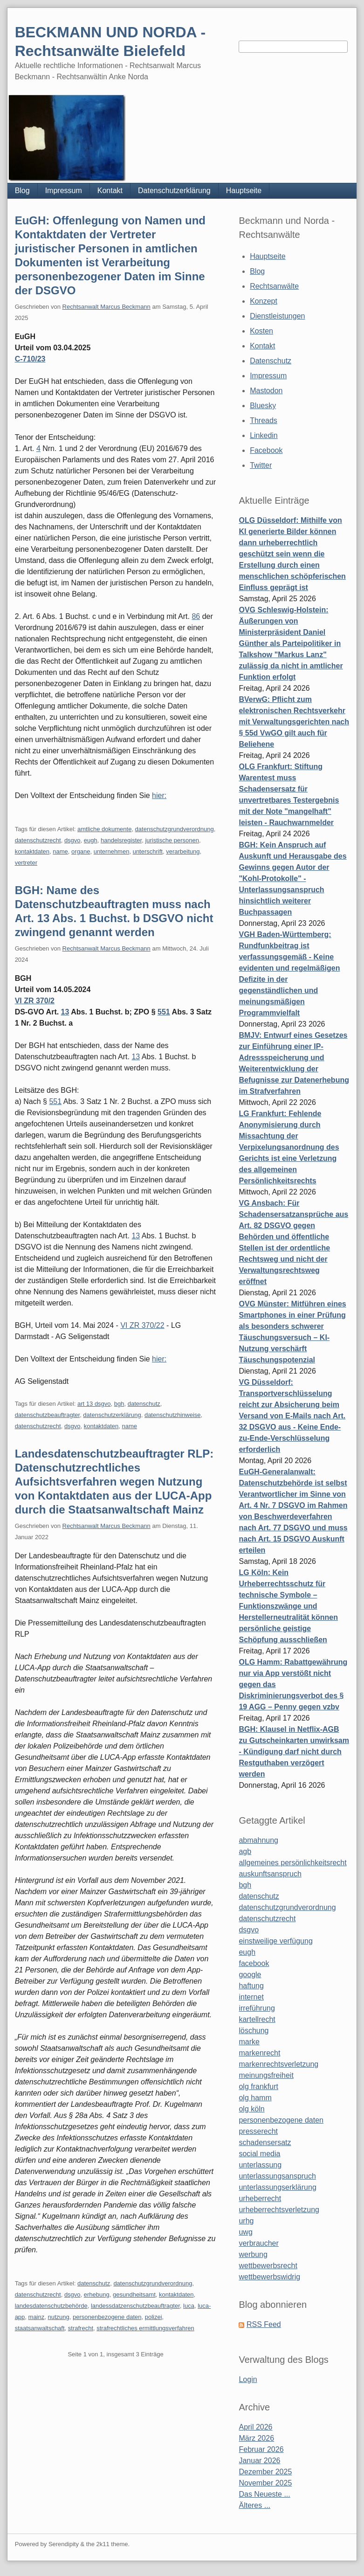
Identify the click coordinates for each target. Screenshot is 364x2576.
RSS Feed (264, 2324)
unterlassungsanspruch (277, 2176)
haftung (251, 1986)
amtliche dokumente (104, 829)
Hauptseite (244, 190)
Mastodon (266, 391)
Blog (22, 190)
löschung (253, 2030)
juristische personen (172, 840)
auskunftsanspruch (270, 1874)
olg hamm (255, 2098)
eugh (90, 840)
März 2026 (256, 2438)
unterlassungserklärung (277, 2187)
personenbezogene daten (107, 2316)
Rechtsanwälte (274, 286)
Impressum (63, 190)
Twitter (261, 465)
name (60, 851)
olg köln (251, 2109)
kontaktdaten (32, 851)
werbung (253, 2254)
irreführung (257, 2008)
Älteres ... (254, 2505)
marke (249, 2042)
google (250, 1975)
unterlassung (260, 2165)
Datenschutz (270, 361)
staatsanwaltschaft (40, 2328)
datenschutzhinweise (172, 1414)
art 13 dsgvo (94, 1403)
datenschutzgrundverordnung (174, 829)
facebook (254, 1963)
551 (164, 1012)
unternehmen (112, 851)
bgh (119, 1403)
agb (245, 1851)
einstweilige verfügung (275, 1941)
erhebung (97, 2294)
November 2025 (265, 2483)
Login (248, 2379)
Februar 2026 (261, 2449)
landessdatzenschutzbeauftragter (135, 2305)
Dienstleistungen (277, 316)
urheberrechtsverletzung (279, 2210)
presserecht (258, 2131)
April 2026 (255, 2427)
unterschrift (148, 851)
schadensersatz (265, 2142)
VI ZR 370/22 (142, 1325)
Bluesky (263, 406)
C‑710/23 (30, 359)
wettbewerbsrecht (268, 2266)
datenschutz (144, 1403)
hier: (159, 795)
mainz (36, 2316)
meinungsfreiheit (266, 2075)
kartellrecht (257, 2019)
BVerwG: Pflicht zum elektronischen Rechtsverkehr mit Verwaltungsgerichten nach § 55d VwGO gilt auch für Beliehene (294, 721)
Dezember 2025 (265, 2472)
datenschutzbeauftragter (47, 1414)
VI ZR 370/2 (35, 1001)
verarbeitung (182, 851)
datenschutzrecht (38, 840)
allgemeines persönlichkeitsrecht (292, 1863)
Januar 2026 (259, 2461)
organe (80, 851)
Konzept (263, 301)
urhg (246, 2221)
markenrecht (259, 2053)
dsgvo (72, 840)
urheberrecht (260, 2198)
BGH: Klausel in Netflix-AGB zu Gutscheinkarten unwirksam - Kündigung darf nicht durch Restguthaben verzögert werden (294, 1751)
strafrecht (80, 2328)
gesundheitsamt (134, 2294)
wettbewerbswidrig (269, 2277)
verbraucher (258, 2243)
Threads (263, 420)
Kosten (261, 331)
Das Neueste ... (264, 2494)
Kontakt (110, 190)
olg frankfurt (258, 2086)
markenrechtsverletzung (278, 2064)
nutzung (58, 2316)
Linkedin (264, 435)
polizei (153, 2316)
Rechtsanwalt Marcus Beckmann (106, 306)
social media (259, 2154)
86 (196, 616)
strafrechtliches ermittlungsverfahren (145, 2328)
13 (65, 1012)
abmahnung (258, 1840)
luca (188, 2305)
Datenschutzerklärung (174, 190)
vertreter (26, 862)
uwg (245, 2232)
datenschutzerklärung (112, 1414)
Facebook (266, 450)
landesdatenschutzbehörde (51, 2305)
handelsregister (121, 840)
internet (251, 1997)
